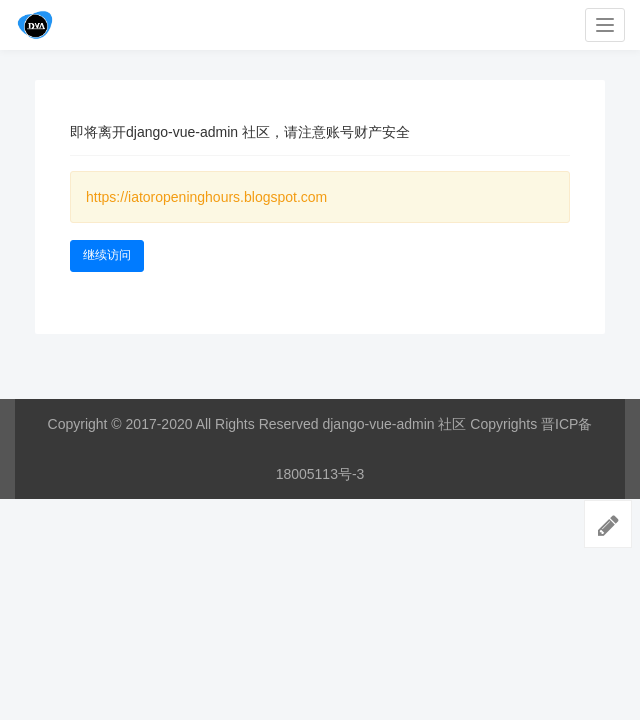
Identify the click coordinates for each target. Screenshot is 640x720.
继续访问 (107, 255)
